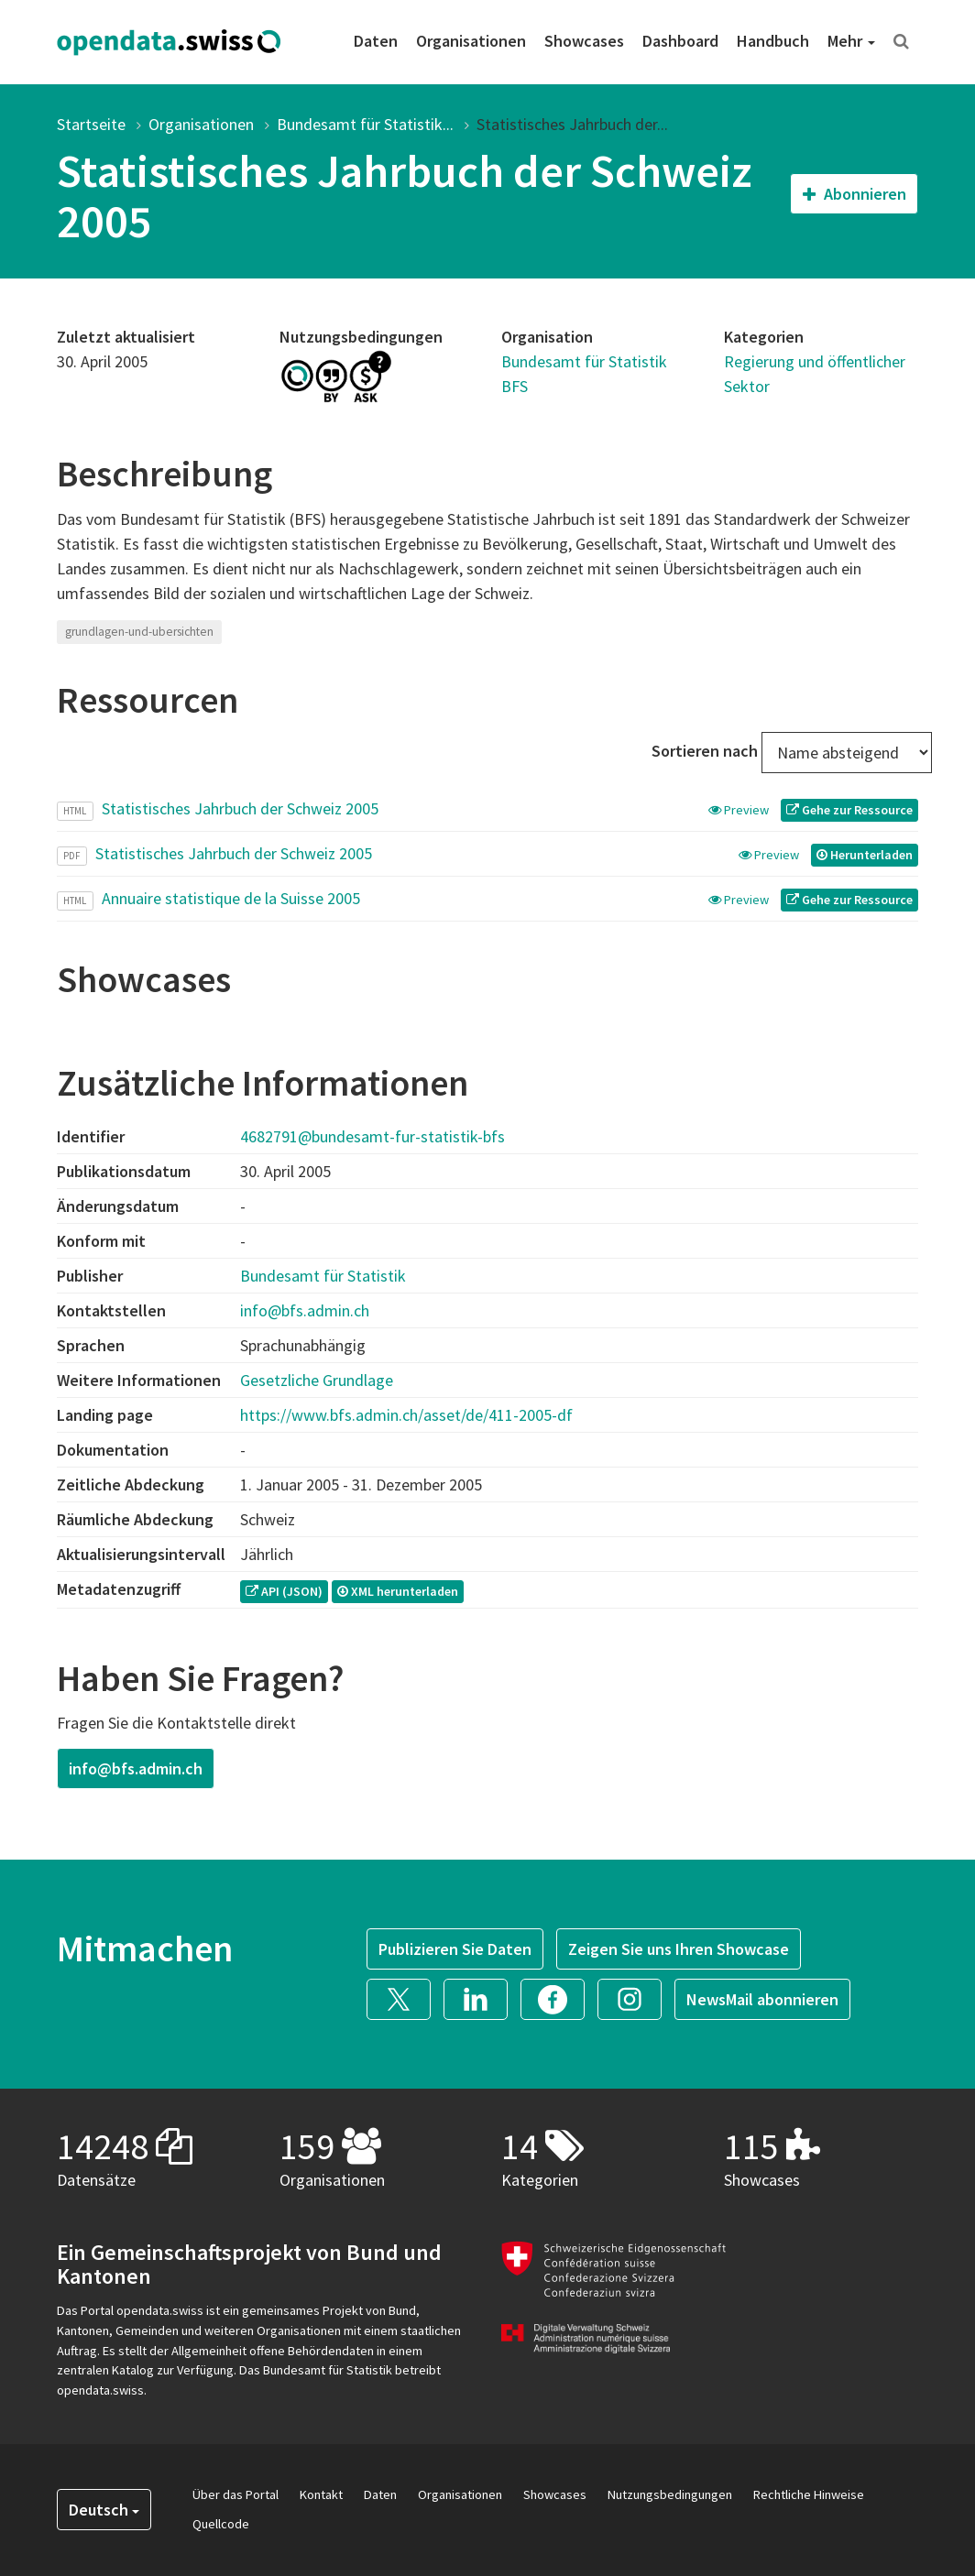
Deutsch (104, 2509)
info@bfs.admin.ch (304, 1310)
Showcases (584, 40)
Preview (740, 810)
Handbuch (773, 40)
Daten (376, 40)
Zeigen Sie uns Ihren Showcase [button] (678, 1948)
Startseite (91, 124)
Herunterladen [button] (864, 854)
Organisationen (471, 40)
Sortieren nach (705, 750)
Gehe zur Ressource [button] (849, 810)
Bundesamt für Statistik (323, 1275)
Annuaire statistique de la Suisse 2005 (231, 898)
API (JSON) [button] (284, 1591)
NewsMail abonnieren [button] (762, 1999)
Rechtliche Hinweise (808, 2494)
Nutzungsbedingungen (670, 2494)
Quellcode (220, 2524)
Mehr (851, 40)
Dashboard (680, 40)
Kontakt (321, 2494)
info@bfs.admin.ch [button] (136, 1768)
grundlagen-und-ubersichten (139, 631)
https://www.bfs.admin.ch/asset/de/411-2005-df (406, 1414)
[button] (405, 1996)
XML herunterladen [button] (397, 1591)
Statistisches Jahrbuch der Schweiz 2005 (240, 808)
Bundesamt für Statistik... (365, 124)
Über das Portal (235, 2494)
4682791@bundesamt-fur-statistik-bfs (372, 1136)
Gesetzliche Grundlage (316, 1380)
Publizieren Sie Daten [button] (454, 1948)
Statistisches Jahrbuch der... (572, 124)
